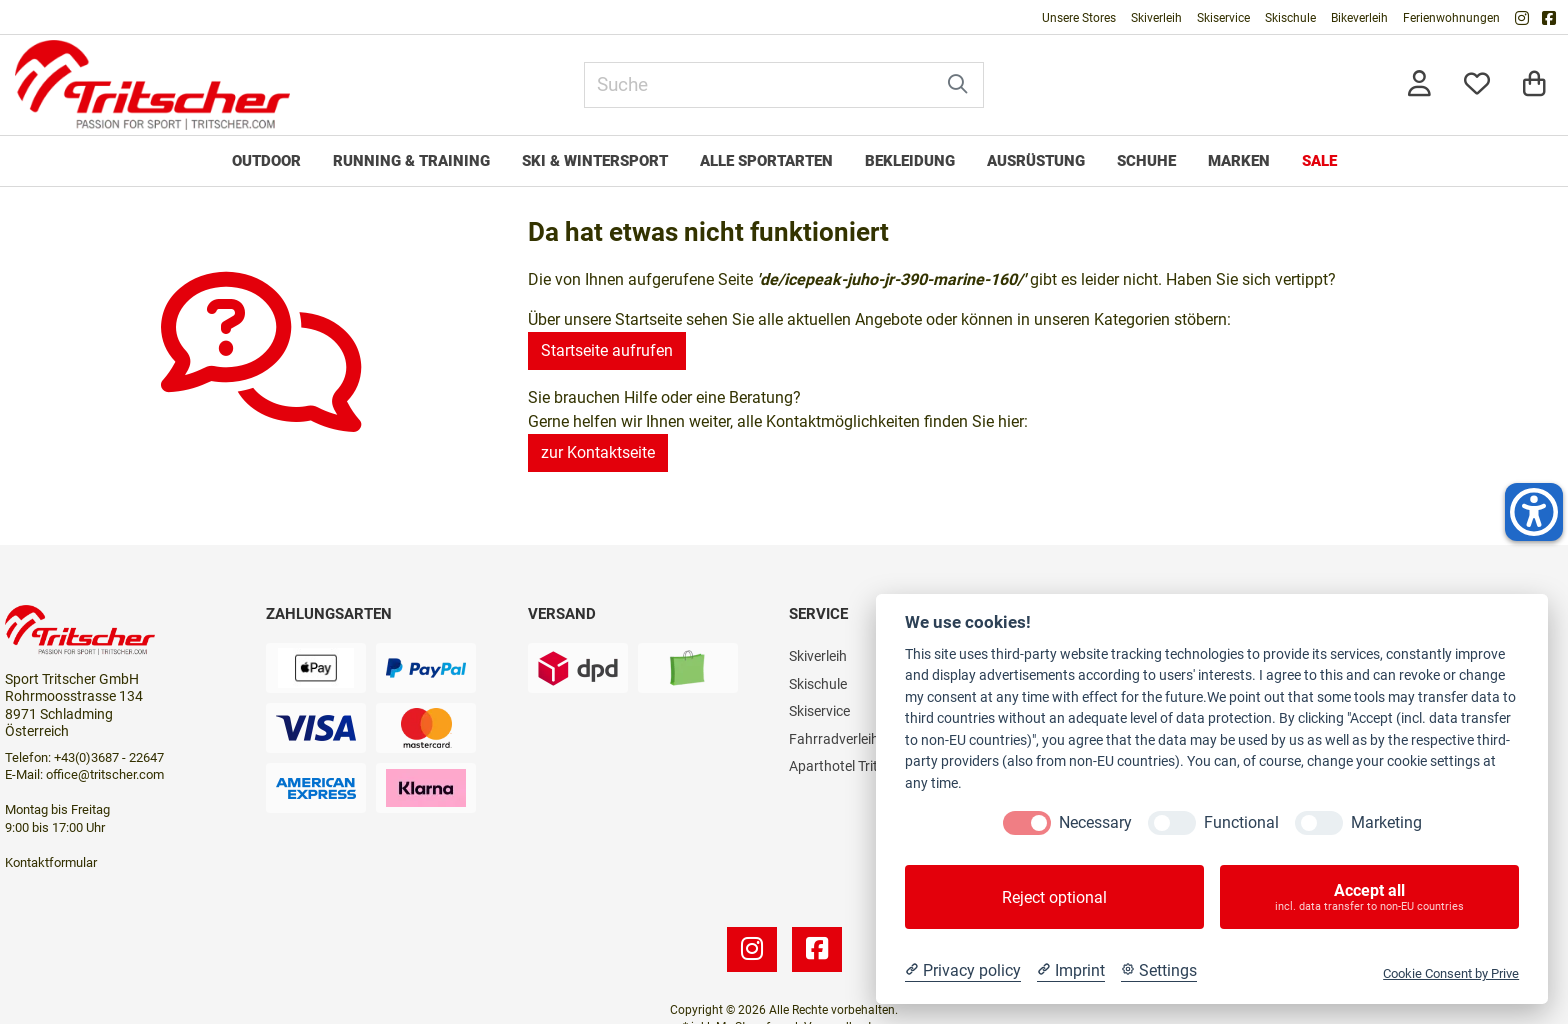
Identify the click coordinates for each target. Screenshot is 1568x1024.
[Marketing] (1319, 823)
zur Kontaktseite (598, 452)
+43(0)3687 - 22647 (109, 757)
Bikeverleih (1359, 18)
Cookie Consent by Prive (1451, 973)
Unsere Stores (1079, 18)
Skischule (1290, 18)
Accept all (1369, 897)
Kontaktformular (51, 862)
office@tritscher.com (105, 774)
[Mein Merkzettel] (1477, 85)
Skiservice (1223, 18)
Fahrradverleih (834, 739)
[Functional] (1172, 823)
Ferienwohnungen (1451, 18)
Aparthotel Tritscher (850, 766)
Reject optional (1054, 897)
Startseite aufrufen (607, 350)
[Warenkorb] (1534, 85)
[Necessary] (1027, 823)
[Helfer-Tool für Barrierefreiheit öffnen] (1534, 512)
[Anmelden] (1419, 85)
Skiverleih (1156, 18)
